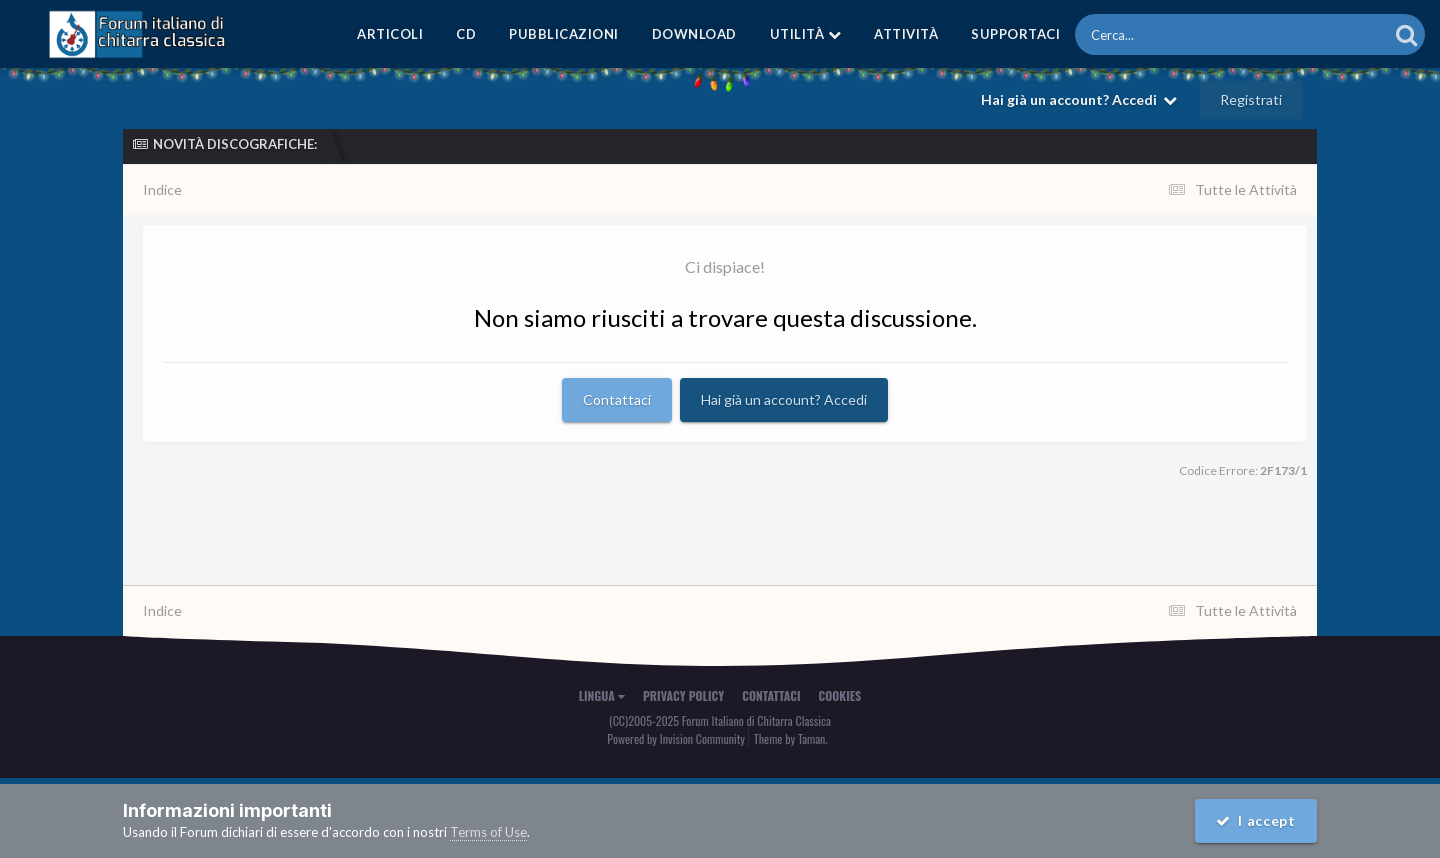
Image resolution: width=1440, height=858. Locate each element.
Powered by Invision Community (676, 738)
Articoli (390, 34)
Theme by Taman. (791, 738)
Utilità (806, 34)
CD (466, 34)
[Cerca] (1186, 34)
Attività (906, 34)
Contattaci (617, 399)
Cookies (840, 695)
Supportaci (1015, 34)
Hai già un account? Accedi (1079, 99)
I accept (1256, 820)
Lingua (602, 695)
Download (694, 34)
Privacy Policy (683, 695)
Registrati (1251, 99)
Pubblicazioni (564, 34)
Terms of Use (488, 832)
